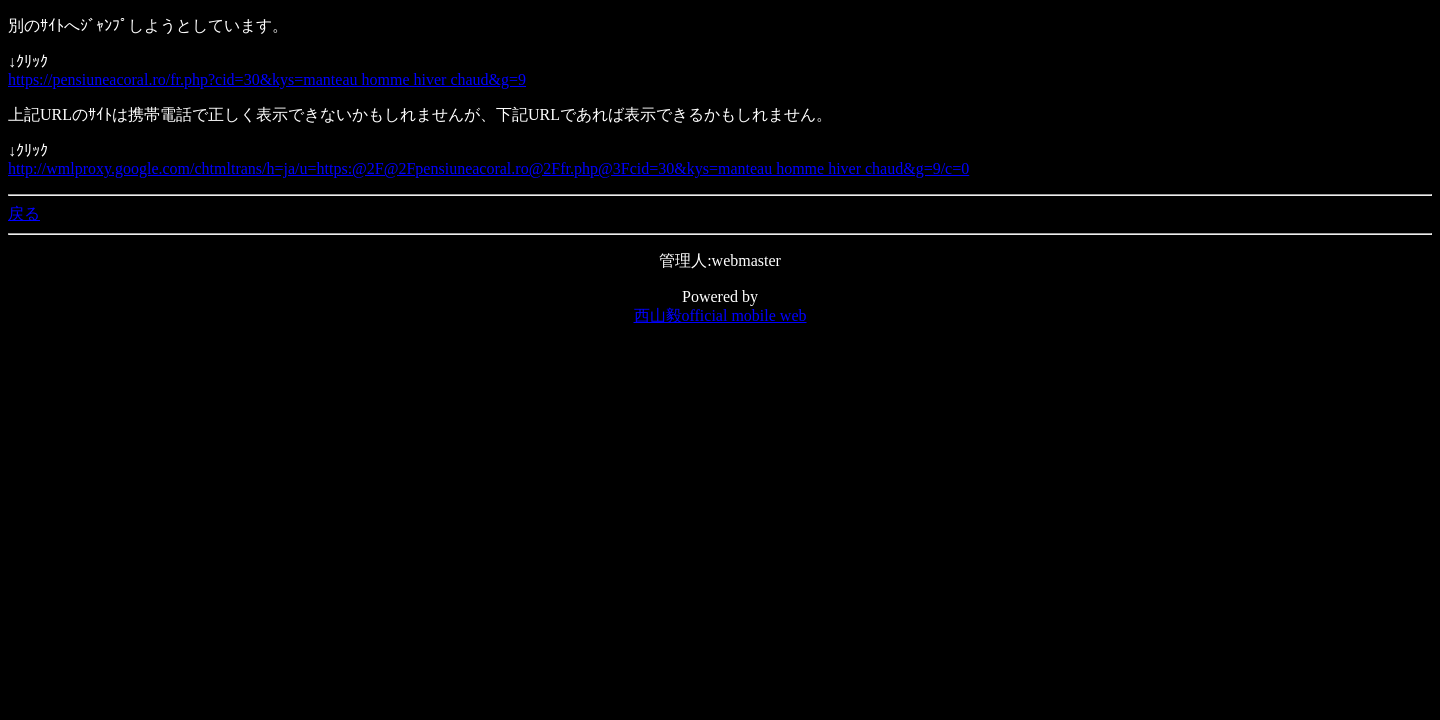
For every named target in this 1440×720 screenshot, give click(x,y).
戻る (24, 213)
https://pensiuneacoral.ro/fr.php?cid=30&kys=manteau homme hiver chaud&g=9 (267, 79)
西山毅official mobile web (720, 315)
